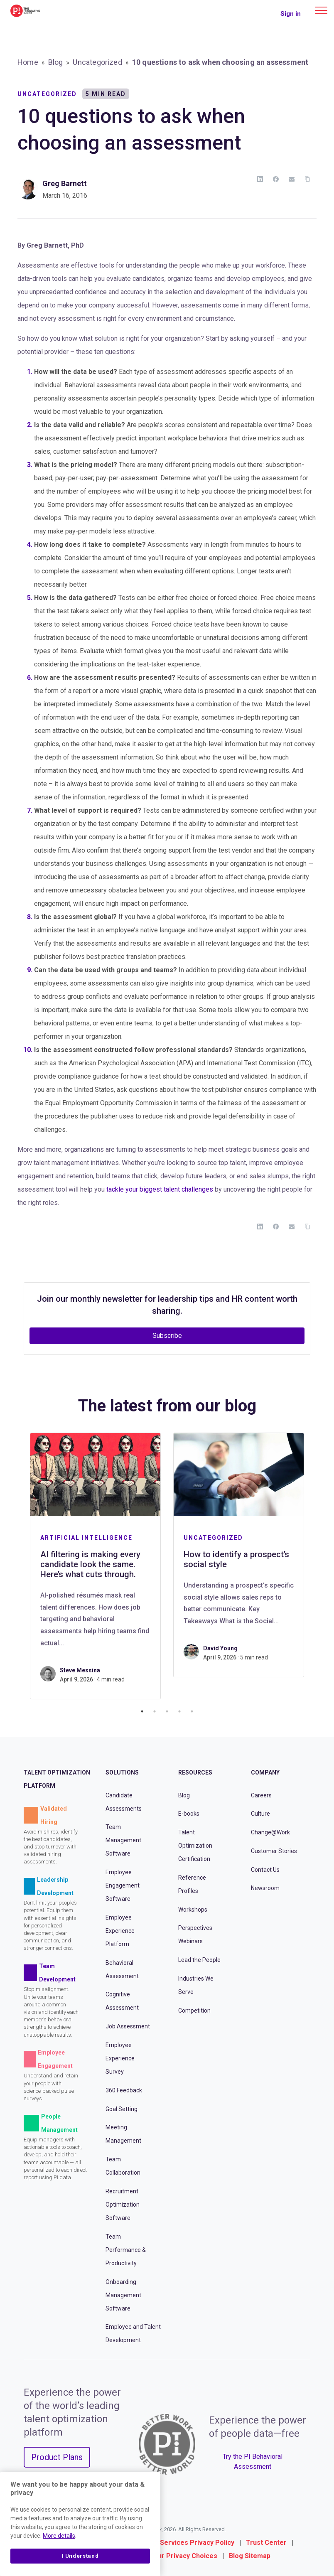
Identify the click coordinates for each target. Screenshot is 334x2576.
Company (265, 1772)
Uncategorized (97, 62)
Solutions (122, 1772)
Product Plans (57, 2457)
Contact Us (265, 1869)
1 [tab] (142, 1711)
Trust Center (266, 2543)
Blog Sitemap (249, 2556)
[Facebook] (275, 179)
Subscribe (167, 1336)
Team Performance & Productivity (126, 2249)
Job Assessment (128, 2026)
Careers (261, 1795)
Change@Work (270, 1832)
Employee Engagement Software (123, 1885)
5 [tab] (192, 1711)
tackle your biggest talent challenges (159, 1189)
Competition (194, 2010)
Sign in (290, 13)
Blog (55, 62)
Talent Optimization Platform (57, 1779)
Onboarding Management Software (123, 2295)
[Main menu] (321, 10)
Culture (260, 1813)
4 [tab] (179, 1711)
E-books (188, 1813)
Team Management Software (123, 1840)
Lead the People (199, 1960)
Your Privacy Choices (183, 2556)
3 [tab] (167, 1711)
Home (27, 62)
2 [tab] (154, 1711)
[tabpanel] (95, 1566)
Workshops (192, 1909)
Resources (195, 1772)
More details (59, 2535)
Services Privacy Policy (197, 2543)
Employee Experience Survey (120, 2058)
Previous (17, 1566)
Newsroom (265, 1888)
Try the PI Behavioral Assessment (252, 2461)
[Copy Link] (307, 179)
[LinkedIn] (260, 179)
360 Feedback (124, 2090)
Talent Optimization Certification (195, 1845)
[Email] (291, 179)
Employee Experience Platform (120, 1930)
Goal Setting (122, 2109)
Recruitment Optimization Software (123, 2204)
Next (316, 1566)
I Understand (80, 2556)
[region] (80, 2524)
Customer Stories (274, 1851)
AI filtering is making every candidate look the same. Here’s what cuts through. (90, 1564)
